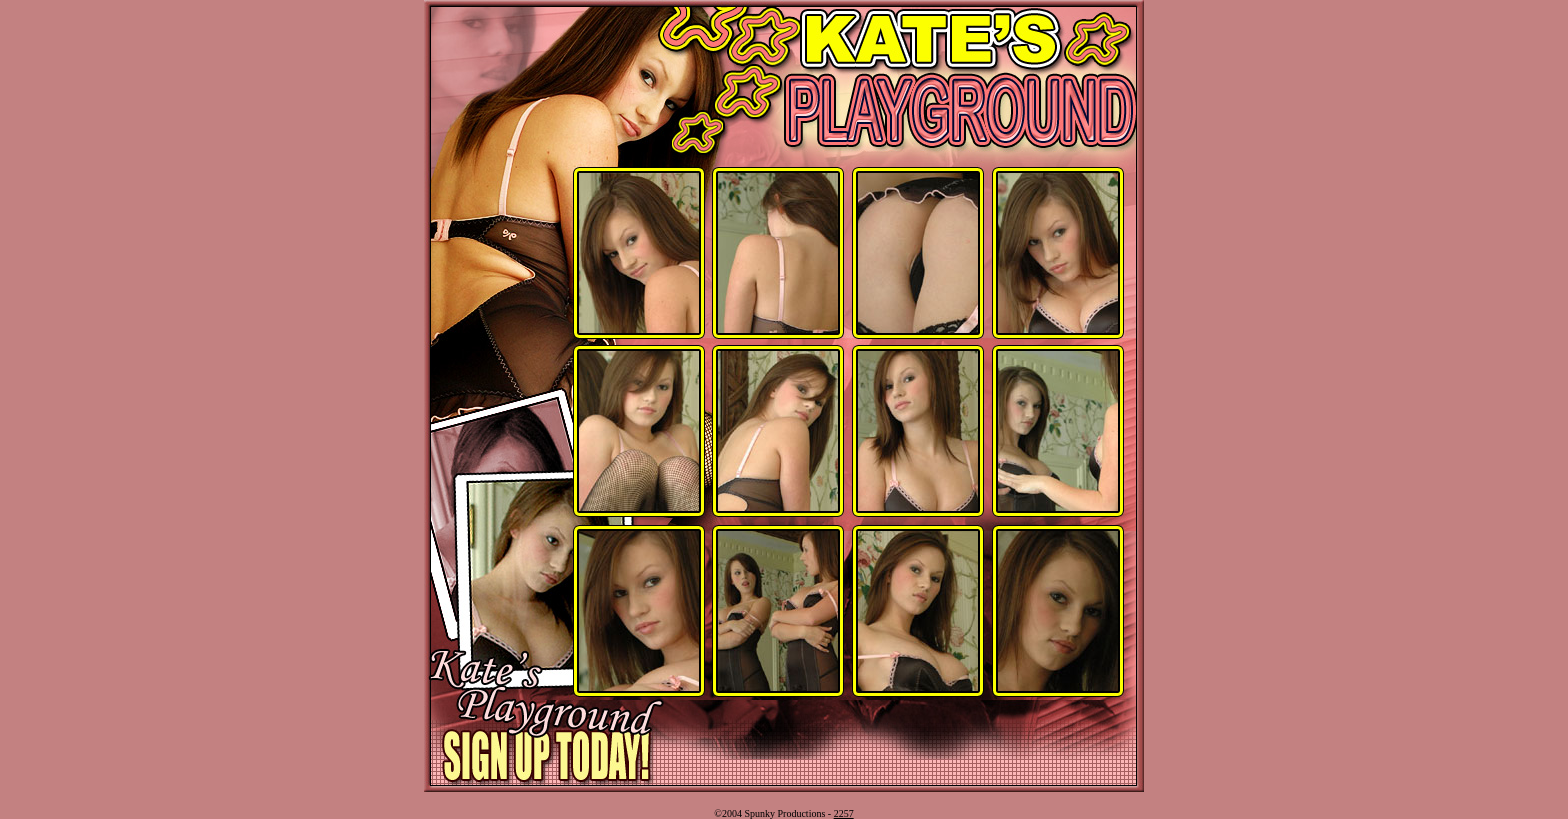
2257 (844, 813)
